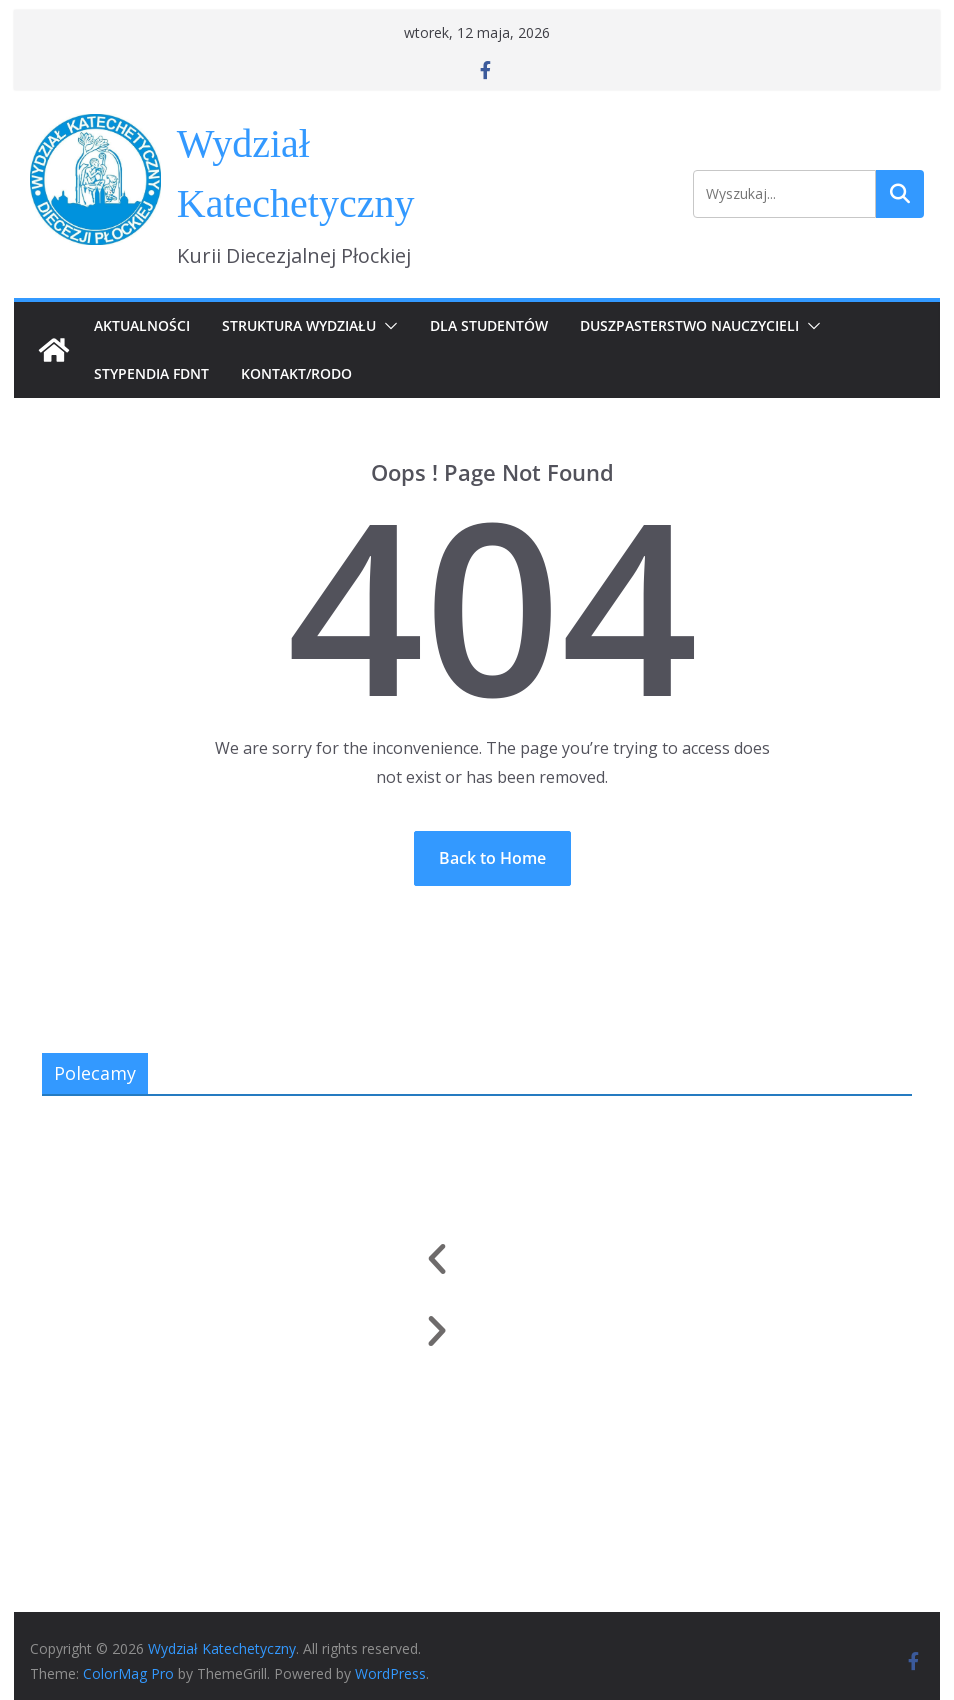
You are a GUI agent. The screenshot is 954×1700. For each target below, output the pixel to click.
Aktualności (142, 325)
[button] (387, 326)
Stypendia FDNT (151, 373)
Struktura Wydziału (299, 325)
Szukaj (900, 194)
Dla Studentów (489, 325)
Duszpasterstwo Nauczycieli (689, 325)
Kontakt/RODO (296, 373)
